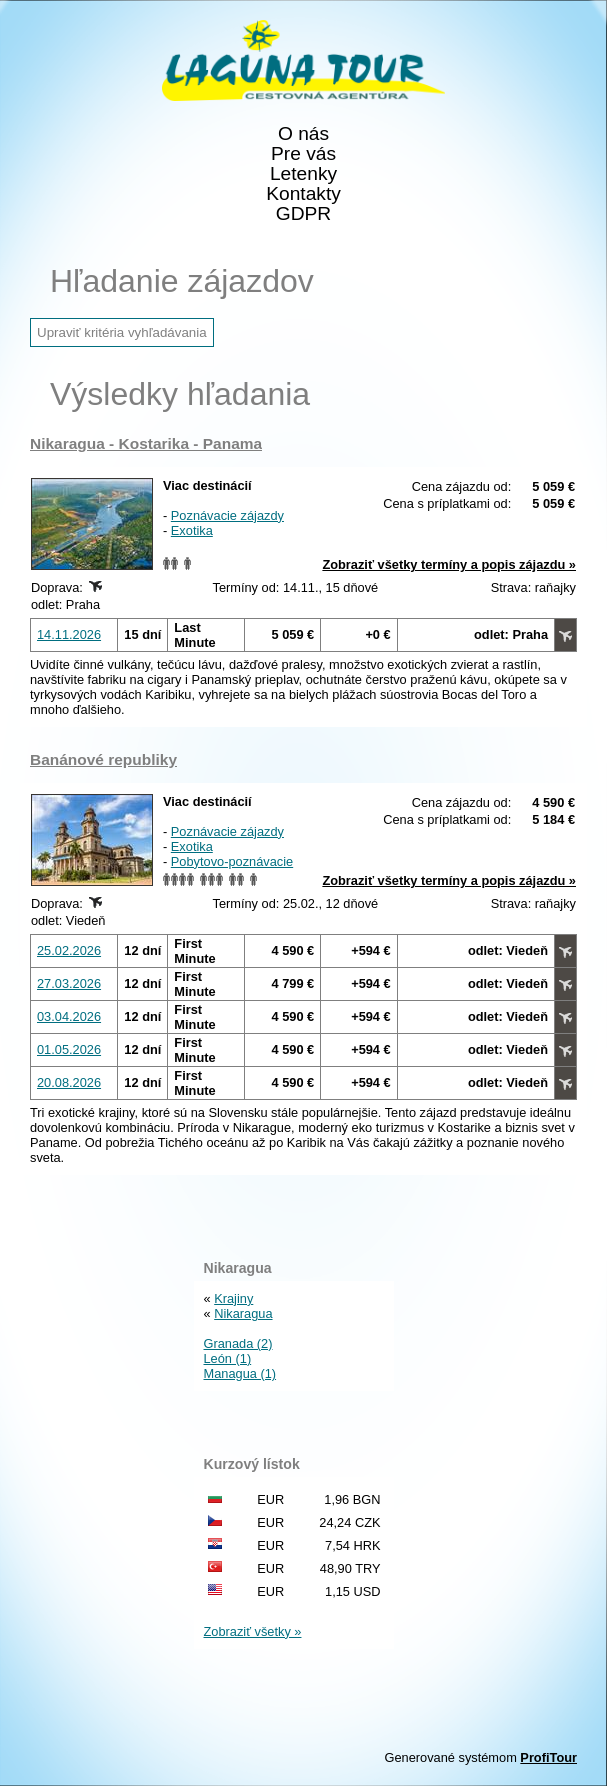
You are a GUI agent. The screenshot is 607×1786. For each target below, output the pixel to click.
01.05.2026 (69, 1049)
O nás (303, 134)
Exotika (192, 530)
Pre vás (303, 154)
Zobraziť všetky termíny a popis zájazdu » (449, 564)
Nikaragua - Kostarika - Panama (146, 443)
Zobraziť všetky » (253, 1631)
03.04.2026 (69, 1016)
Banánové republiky (103, 759)
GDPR (303, 214)
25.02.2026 (69, 950)
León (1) (228, 1358)
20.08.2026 (69, 1082)
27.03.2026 (69, 983)
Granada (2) (238, 1343)
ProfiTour (548, 1757)
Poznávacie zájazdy (227, 515)
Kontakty (303, 194)
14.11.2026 (69, 634)
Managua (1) (240, 1373)
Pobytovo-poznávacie (232, 861)
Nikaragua (243, 1313)
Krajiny (233, 1298)
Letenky (303, 174)
